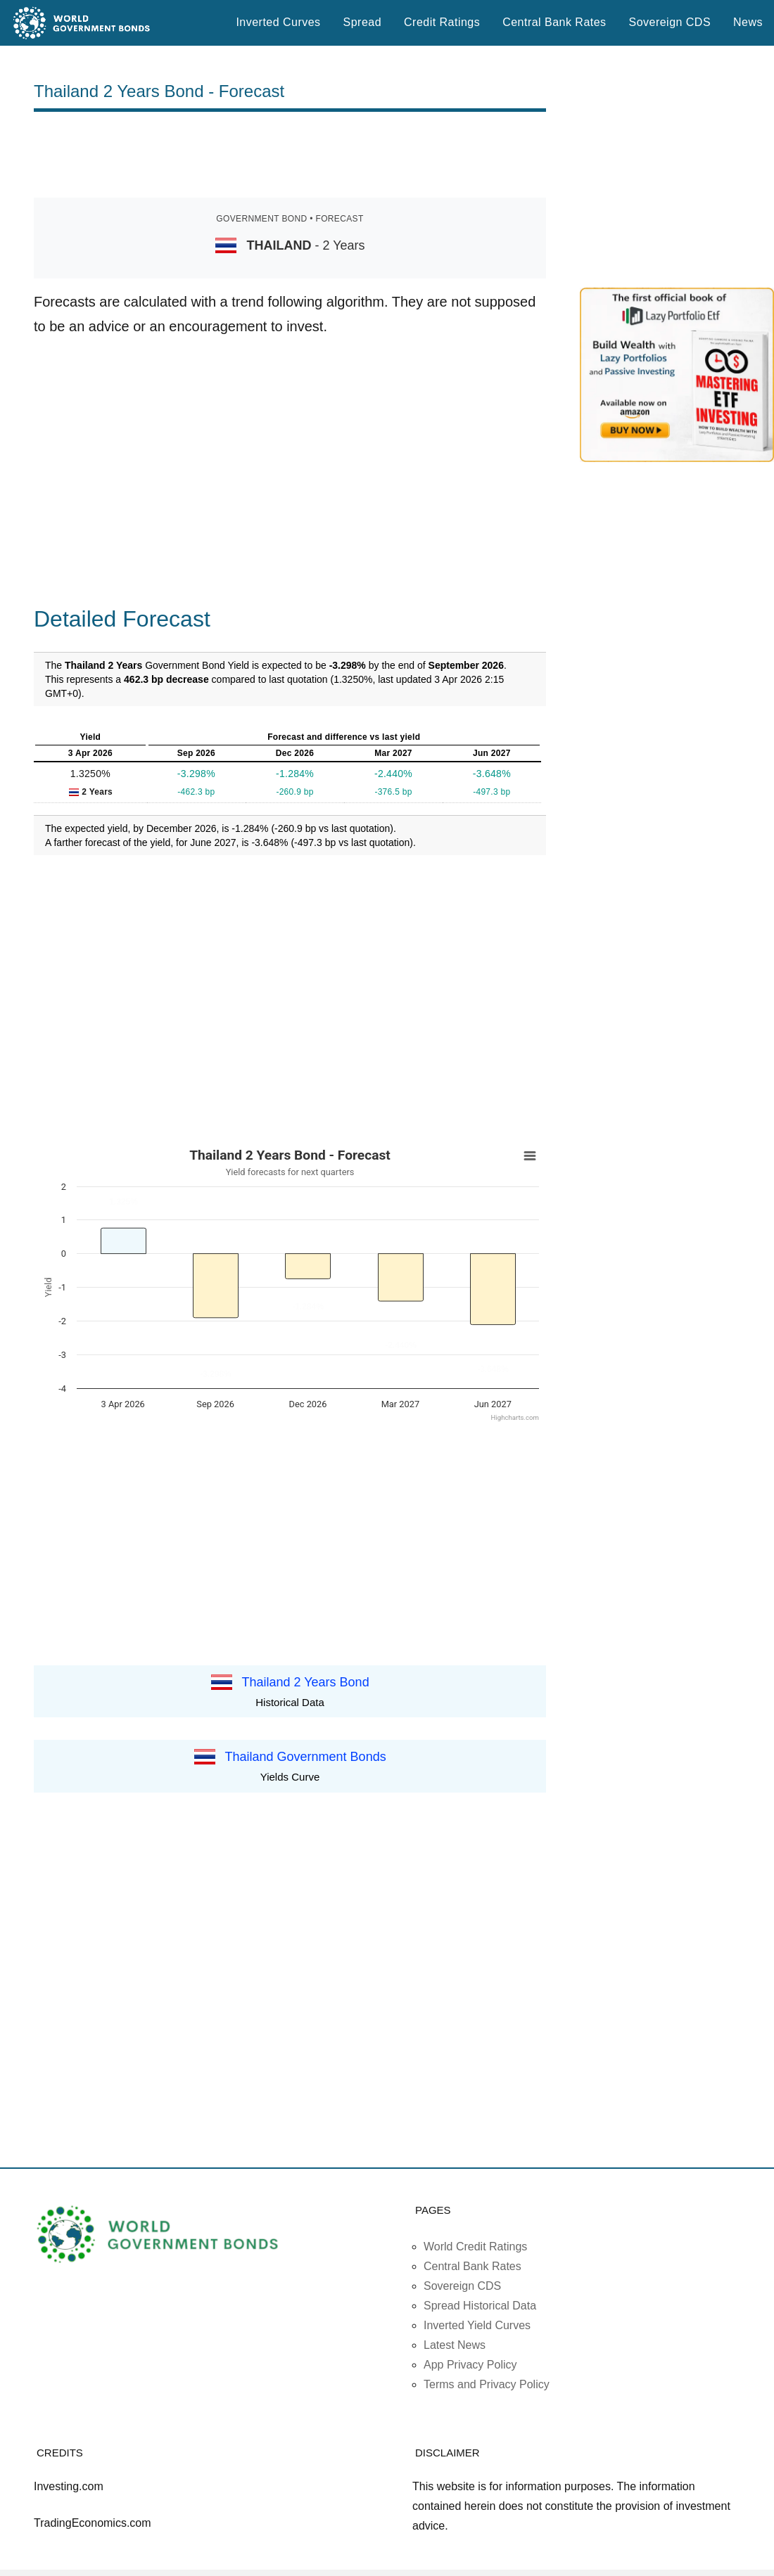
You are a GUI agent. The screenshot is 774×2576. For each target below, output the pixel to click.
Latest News (455, 2345)
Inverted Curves (278, 22)
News (748, 22)
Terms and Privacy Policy (487, 2384)
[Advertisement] (290, 154)
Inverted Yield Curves (477, 2325)
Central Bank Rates (554, 22)
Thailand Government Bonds (305, 1757)
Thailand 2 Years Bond (305, 1682)
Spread (362, 22)
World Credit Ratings (475, 2247)
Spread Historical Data (480, 2306)
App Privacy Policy (470, 2365)
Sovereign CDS (670, 22)
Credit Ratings (442, 22)
